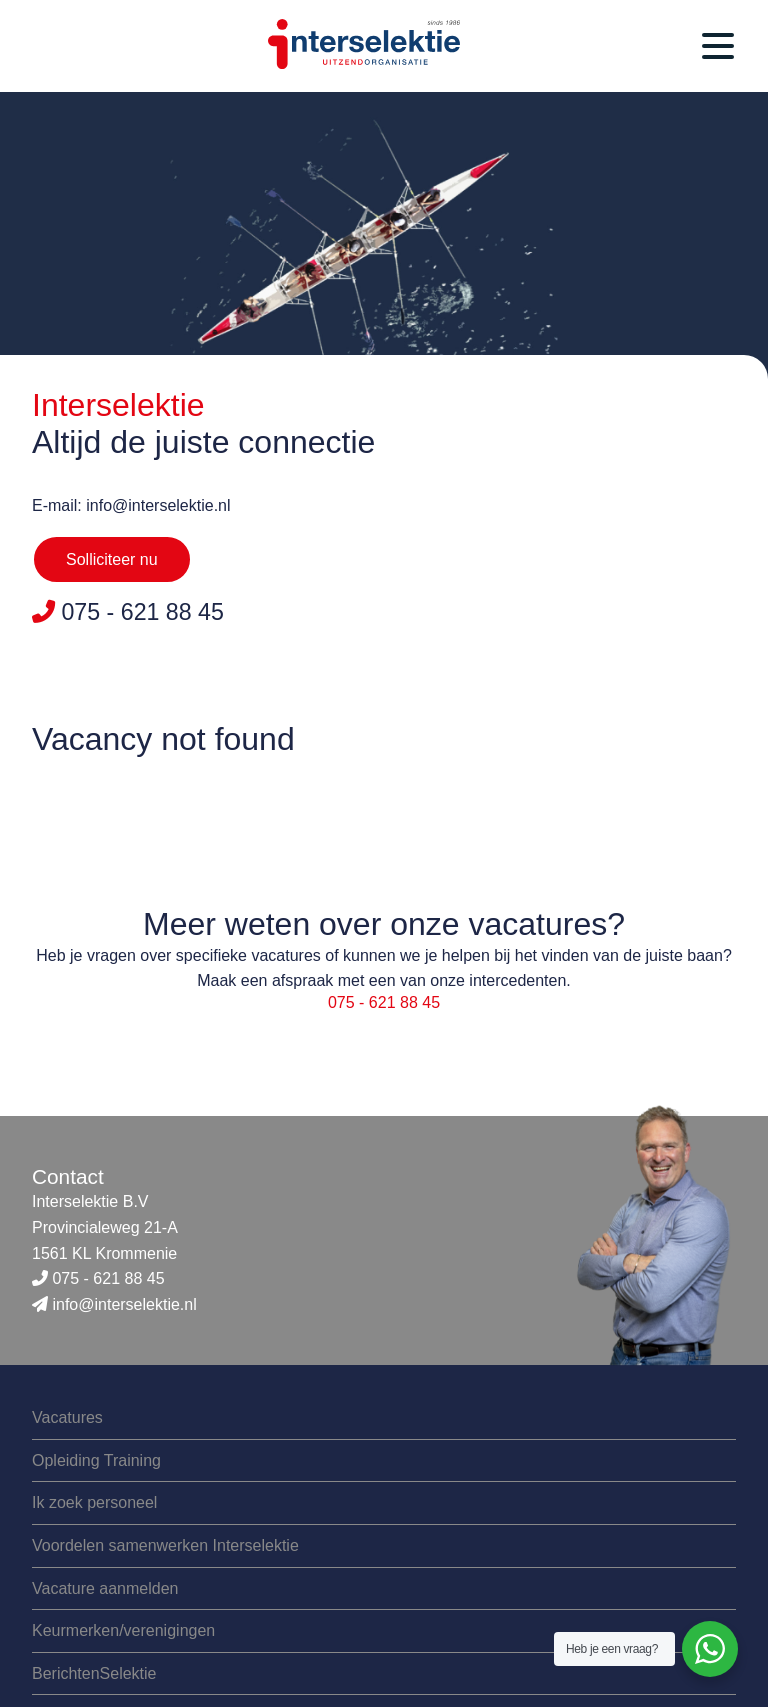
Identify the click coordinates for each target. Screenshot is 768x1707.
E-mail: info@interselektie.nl (131, 505)
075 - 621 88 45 (384, 1002)
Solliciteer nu (112, 559)
